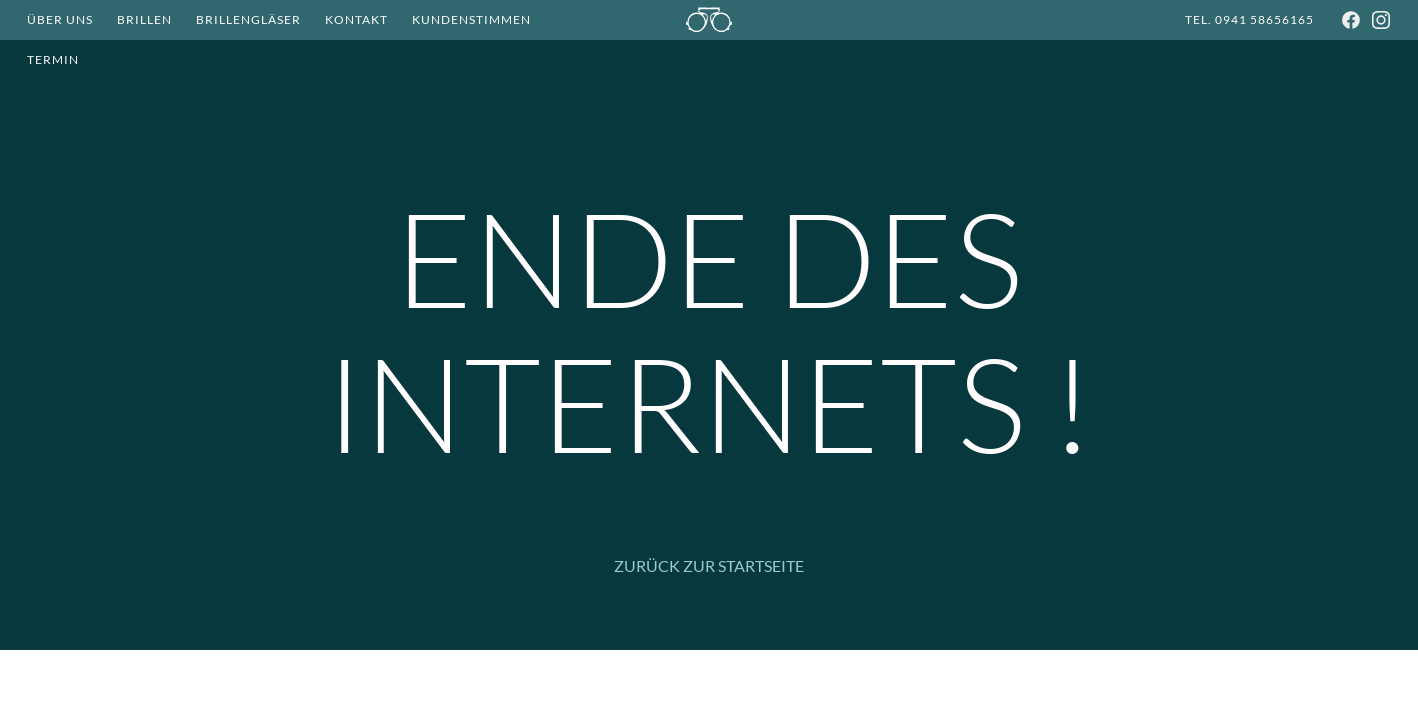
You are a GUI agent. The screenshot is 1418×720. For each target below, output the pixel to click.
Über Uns (60, 19)
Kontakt (356, 19)
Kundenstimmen (471, 19)
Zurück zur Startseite (709, 565)
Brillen (144, 19)
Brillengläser (248, 19)
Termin (53, 59)
